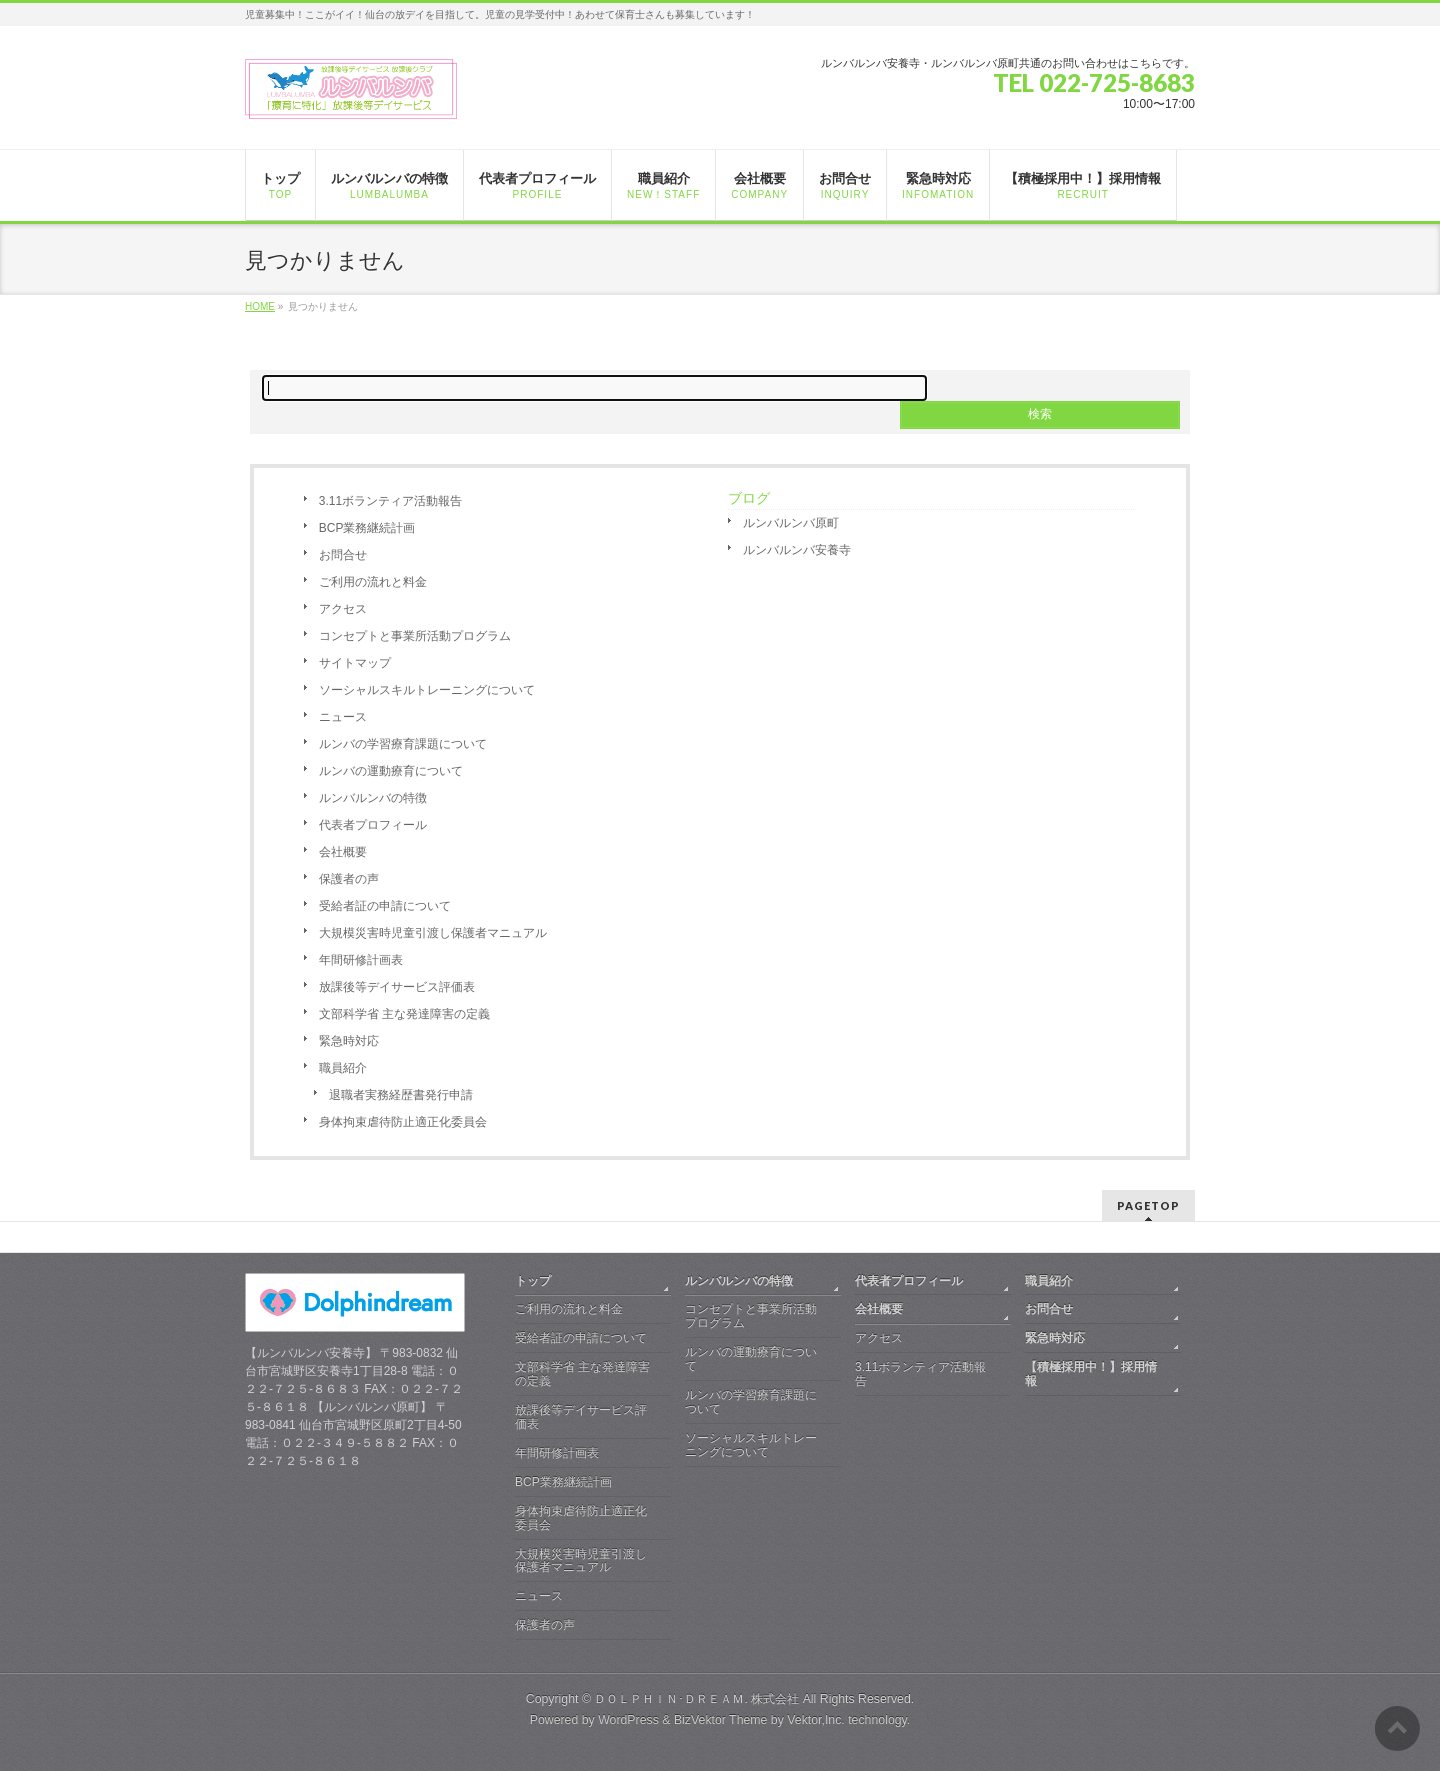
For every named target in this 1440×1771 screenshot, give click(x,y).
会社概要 (343, 852)
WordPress (628, 1720)
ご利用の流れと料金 (373, 582)
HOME (260, 306)
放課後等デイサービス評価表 (397, 987)
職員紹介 (343, 1068)
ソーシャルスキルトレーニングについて (427, 690)
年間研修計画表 (361, 960)
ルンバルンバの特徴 (373, 798)
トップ (533, 1281)
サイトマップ (355, 663)
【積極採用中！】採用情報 (1091, 1374)
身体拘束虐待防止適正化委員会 (403, 1122)
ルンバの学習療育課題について (403, 744)
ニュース (343, 717)
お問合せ (343, 555)
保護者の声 (349, 879)
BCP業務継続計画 (367, 528)
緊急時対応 (349, 1041)
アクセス (343, 609)
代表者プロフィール (373, 825)
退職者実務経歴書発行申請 (401, 1095)
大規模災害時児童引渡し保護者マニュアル (433, 933)
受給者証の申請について (385, 906)
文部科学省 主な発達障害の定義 (404, 1014)
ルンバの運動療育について (391, 771)
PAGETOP (1148, 1205)
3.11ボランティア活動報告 (390, 501)
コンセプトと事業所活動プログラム (415, 636)
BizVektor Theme (721, 1720)
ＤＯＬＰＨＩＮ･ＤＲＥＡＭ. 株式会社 (696, 1699)
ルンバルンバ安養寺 (797, 550)
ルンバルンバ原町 (791, 523)
